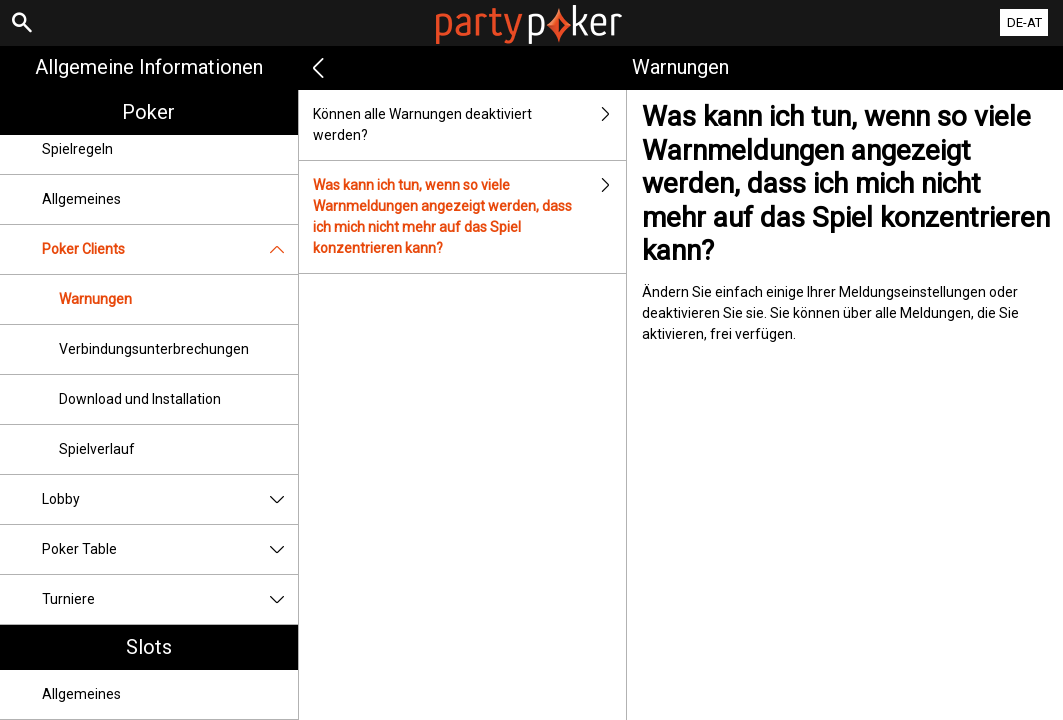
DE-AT (1024, 22)
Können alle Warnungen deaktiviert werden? (470, 125)
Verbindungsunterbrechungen (154, 349)
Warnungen (95, 299)
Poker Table (170, 549)
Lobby (170, 499)
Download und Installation (140, 399)
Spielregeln (77, 149)
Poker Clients (170, 249)
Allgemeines (81, 199)
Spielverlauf (97, 449)
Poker (148, 112)
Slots (149, 647)
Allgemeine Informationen (149, 67)
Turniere (170, 599)
